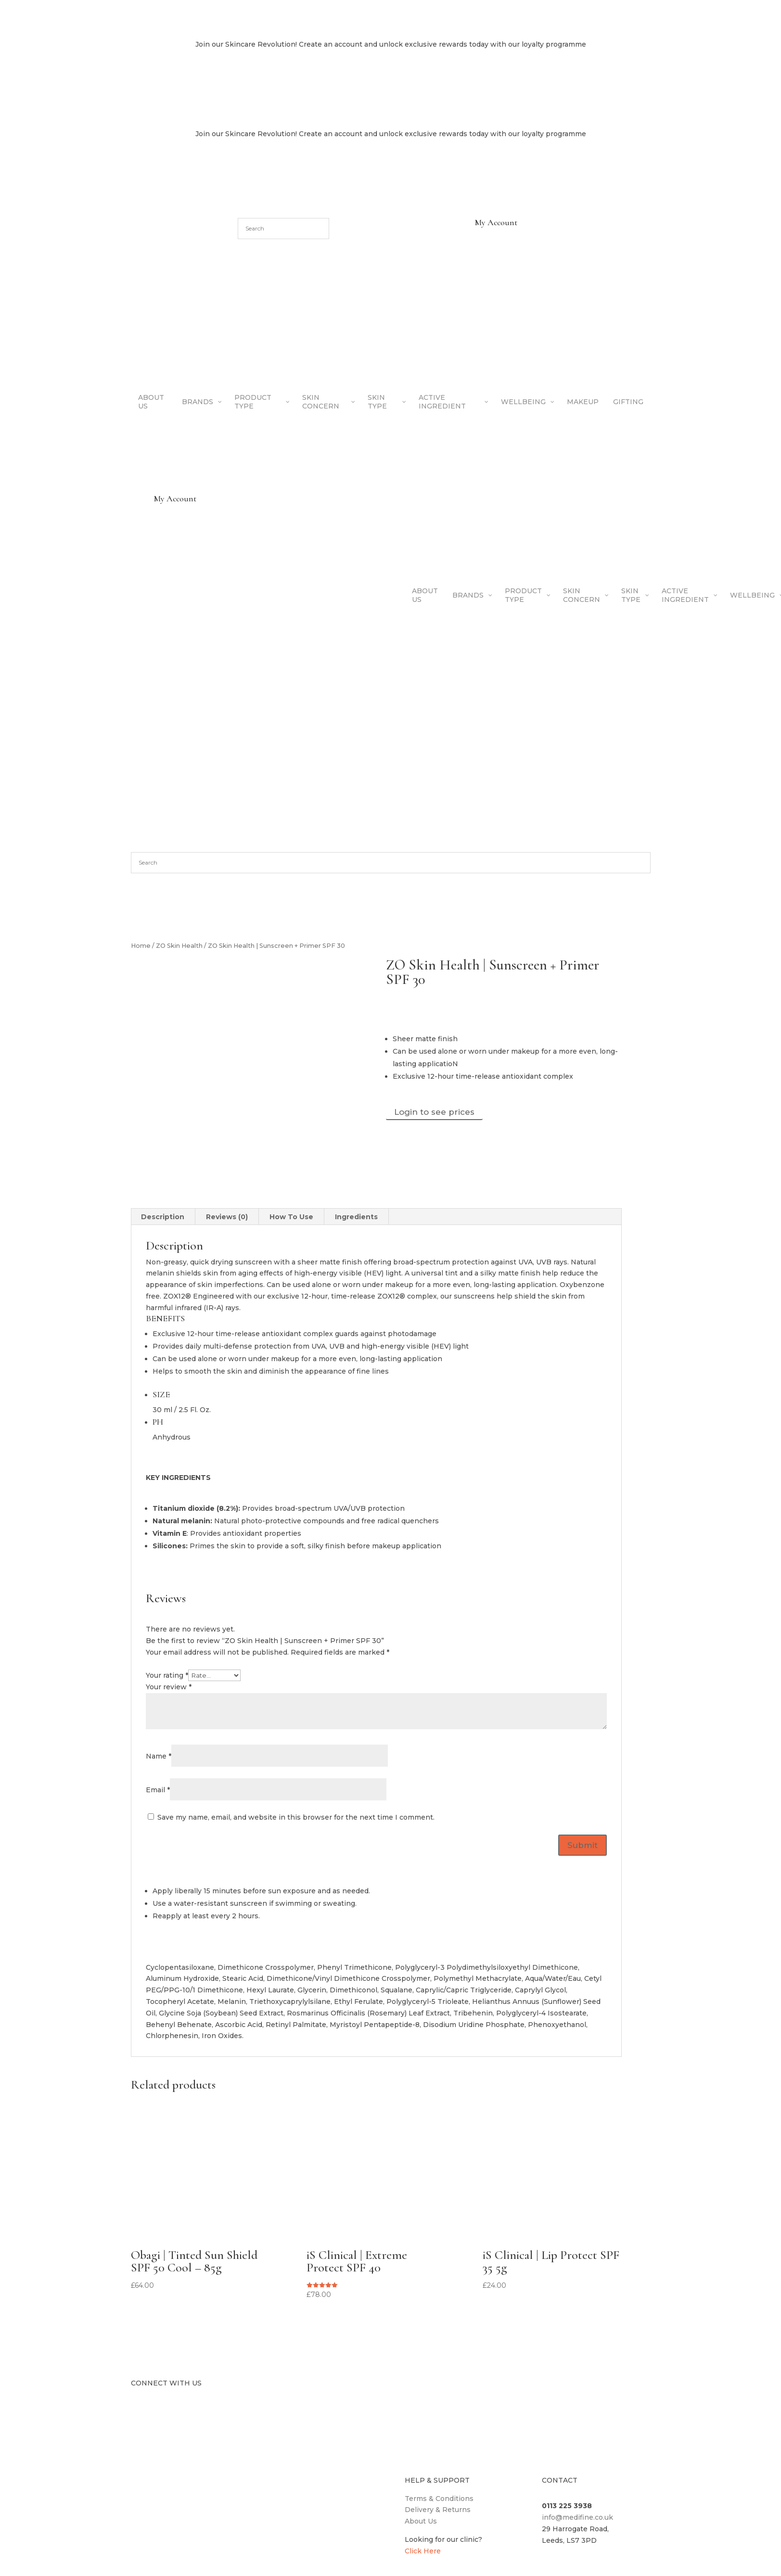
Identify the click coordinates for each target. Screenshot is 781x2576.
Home (141, 945)
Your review (169, 1687)
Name (158, 1756)
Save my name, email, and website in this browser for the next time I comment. (296, 1817)
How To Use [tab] (291, 1216)
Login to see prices (434, 1112)
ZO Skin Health (179, 945)
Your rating (167, 1675)
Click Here (423, 2551)
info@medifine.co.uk (577, 2517)
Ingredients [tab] (356, 1216)
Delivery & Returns (438, 2509)
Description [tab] (162, 1216)
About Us (421, 2521)
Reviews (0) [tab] (227, 1216)
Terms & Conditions (439, 2498)
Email (158, 1789)
